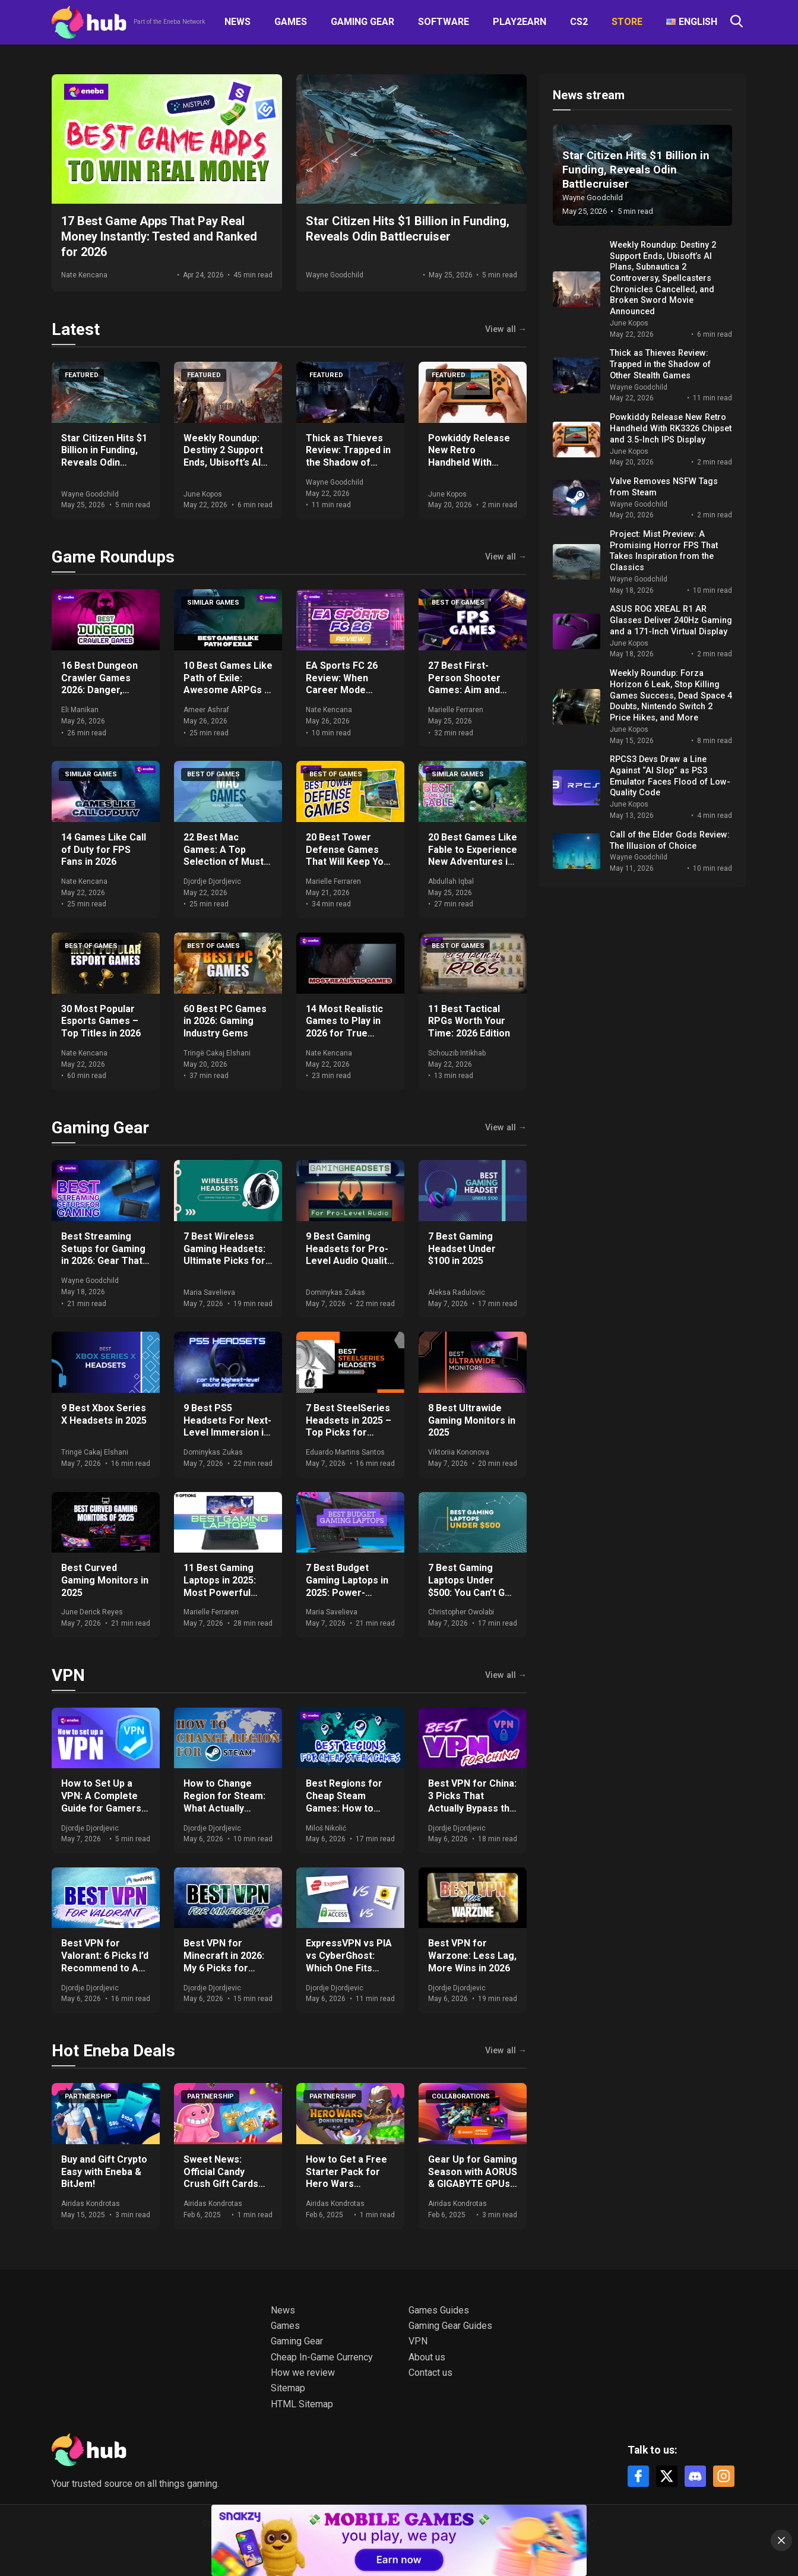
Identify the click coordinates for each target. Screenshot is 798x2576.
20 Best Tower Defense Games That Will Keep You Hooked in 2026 (347, 856)
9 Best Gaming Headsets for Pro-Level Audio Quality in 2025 (349, 1255)
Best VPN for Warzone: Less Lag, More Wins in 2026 (472, 1955)
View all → (506, 329)
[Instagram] (723, 2476)
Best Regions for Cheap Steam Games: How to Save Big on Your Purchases (344, 1808)
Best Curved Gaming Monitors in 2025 (104, 1580)
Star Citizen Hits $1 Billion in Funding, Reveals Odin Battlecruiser (104, 456)
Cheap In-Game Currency (322, 2357)
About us (426, 2357)
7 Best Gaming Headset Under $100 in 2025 (462, 1249)
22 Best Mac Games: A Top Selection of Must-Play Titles (225, 856)
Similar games (213, 602)
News (237, 21)
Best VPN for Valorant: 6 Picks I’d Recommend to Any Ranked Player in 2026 (104, 1967)
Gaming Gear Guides (450, 2325)
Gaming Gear (362, 21)
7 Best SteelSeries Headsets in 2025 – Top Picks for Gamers (348, 1426)
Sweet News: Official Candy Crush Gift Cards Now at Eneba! (220, 2178)
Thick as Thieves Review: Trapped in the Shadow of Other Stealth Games (348, 462)
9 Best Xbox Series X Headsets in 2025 (104, 1414)
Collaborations (461, 2096)
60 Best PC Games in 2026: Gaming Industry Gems (225, 1021)
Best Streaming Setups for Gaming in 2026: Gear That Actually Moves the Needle (104, 1261)
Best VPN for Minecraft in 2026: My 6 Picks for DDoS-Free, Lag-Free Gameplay (223, 1967)
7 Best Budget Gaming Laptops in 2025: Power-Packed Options (347, 1586)
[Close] (781, 2540)
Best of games (458, 602)
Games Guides (438, 2310)
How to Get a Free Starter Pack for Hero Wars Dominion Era (346, 2178)
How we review (303, 2372)
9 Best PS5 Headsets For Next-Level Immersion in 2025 (227, 1426)
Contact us (430, 2372)
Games (290, 21)
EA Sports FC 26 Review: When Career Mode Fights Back (342, 684)
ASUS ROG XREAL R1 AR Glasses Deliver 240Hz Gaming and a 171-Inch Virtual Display (671, 620)
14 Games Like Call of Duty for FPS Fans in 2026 (103, 850)
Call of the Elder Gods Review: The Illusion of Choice (670, 840)
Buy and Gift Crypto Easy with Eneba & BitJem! (104, 2172)
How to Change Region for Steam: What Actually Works (224, 1802)
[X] (666, 2476)
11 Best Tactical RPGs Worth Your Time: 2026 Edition (469, 1021)
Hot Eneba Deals (113, 2050)
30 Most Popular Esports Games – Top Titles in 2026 (101, 1021)
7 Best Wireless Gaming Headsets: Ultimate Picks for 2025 (224, 1255)
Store (627, 21)
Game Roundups (113, 557)
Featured (82, 375)
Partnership (88, 2096)
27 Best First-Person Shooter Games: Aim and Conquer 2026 (464, 684)
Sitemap (288, 2388)
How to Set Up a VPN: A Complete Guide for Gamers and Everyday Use (101, 1802)
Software (443, 21)
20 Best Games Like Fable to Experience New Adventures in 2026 (472, 856)
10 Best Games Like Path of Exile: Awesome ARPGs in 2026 (228, 684)
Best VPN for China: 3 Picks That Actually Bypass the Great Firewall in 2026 (472, 1808)
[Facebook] (638, 2476)
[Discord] (695, 2476)
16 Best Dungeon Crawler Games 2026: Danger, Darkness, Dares (99, 684)
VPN (68, 1675)
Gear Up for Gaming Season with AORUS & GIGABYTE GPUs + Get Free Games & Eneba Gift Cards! (472, 2184)
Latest (76, 329)
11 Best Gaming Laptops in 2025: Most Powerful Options (219, 1586)
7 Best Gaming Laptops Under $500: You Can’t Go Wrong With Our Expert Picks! (469, 1592)
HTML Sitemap (302, 2404)
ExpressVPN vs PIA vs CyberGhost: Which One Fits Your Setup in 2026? (350, 1961)
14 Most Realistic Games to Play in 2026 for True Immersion (344, 1027)
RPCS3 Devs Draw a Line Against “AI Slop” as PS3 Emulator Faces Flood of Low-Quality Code (670, 776)
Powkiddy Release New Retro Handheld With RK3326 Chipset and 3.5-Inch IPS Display (472, 462)
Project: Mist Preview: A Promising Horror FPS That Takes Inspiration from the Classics (664, 551)
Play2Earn (519, 21)
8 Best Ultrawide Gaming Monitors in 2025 (471, 1420)
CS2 (579, 21)
